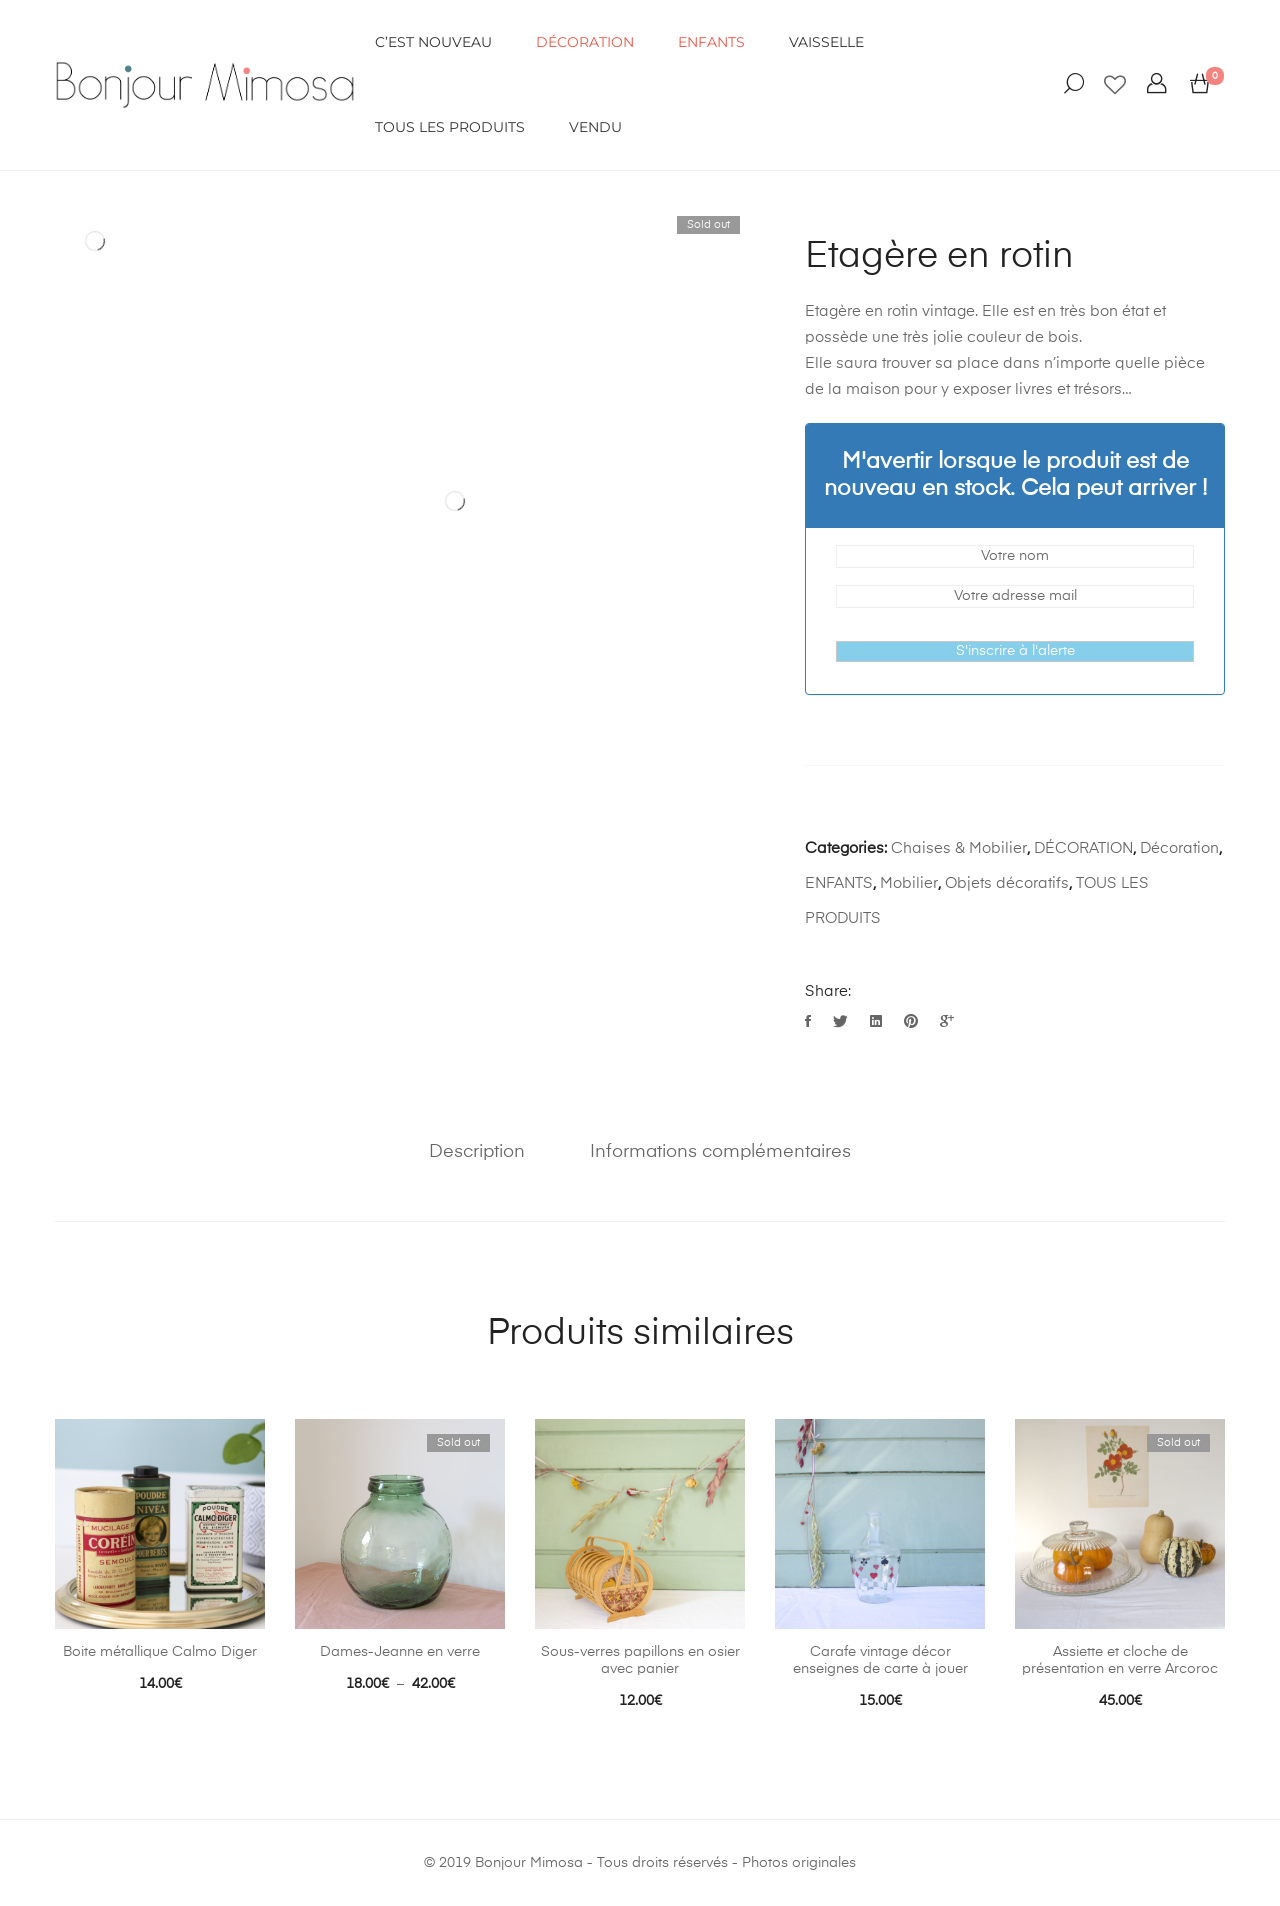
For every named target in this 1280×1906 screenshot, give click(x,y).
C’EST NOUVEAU (433, 42)
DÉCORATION (585, 42)
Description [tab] (478, 1152)
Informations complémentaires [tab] (720, 1152)
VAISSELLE (826, 42)
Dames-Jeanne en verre (400, 1652)
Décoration (1179, 848)
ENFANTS (711, 42)
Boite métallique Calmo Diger (160, 1652)
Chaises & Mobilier (959, 848)
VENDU (595, 127)
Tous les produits (450, 127)
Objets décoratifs (1007, 883)
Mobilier (909, 883)
